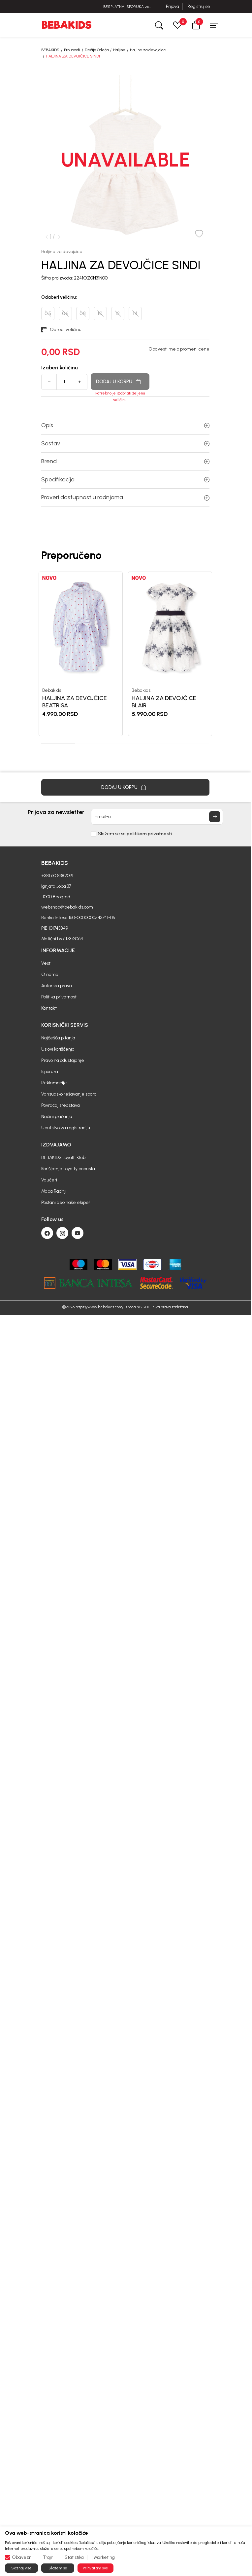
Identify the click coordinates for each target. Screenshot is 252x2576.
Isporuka (49, 1042)
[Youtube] (77, 1203)
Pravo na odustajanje (62, 1030)
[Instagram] (62, 1203)
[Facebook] (47, 1203)
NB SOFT (144, 1277)
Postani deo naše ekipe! (65, 1173)
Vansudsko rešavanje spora (69, 1064)
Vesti (46, 933)
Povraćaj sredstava (60, 1075)
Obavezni (22, 2557)
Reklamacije (54, 1053)
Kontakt (49, 978)
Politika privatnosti (59, 967)
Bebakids (51, 690)
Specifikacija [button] (125, 479)
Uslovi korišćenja (58, 1019)
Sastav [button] (125, 443)
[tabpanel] (81, 654)
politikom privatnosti (149, 804)
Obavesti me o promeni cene (178, 349)
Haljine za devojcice (148, 50)
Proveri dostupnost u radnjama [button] (125, 497)
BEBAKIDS (50, 50)
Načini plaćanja (56, 1087)
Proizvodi (72, 50)
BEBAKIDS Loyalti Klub (63, 1128)
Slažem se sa (135, 804)
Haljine (119, 50)
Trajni (48, 2557)
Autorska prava (56, 956)
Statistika (74, 2557)
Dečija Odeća (97, 50)
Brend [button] (125, 461)
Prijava (172, 6)
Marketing (104, 2557)
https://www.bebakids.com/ (99, 1277)
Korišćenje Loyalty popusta (68, 1139)
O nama (49, 945)
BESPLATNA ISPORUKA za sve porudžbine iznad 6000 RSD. (126, 6)
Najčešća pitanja (58, 1008)
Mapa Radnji (53, 1161)
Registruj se (198, 6)
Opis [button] (125, 425)
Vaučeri (49, 1150)
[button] (196, 25)
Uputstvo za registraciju (65, 1098)
